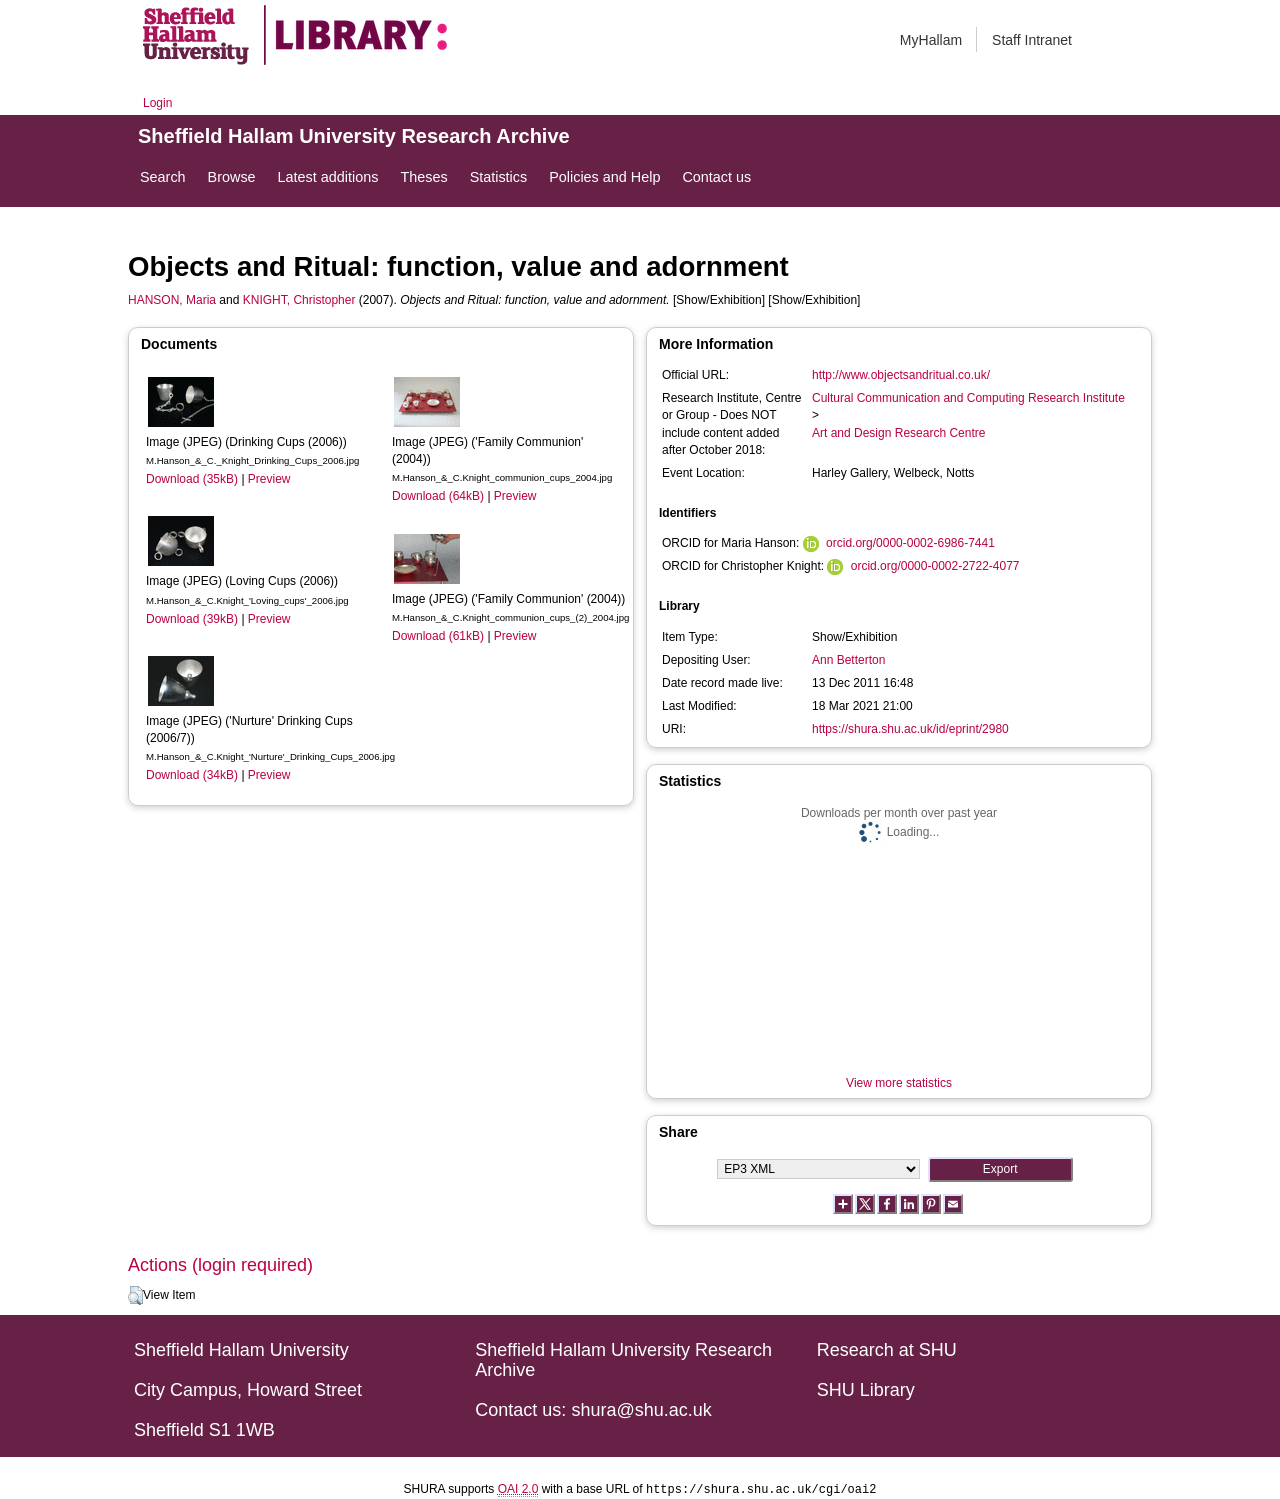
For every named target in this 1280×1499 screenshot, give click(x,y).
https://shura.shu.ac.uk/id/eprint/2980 (910, 729)
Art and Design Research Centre (898, 433)
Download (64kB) (438, 496)
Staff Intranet (1032, 40)
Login (157, 103)
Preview (269, 479)
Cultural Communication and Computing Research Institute (968, 398)
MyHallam (931, 40)
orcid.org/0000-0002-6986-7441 (910, 543)
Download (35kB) (192, 479)
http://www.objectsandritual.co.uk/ (901, 375)
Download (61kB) (438, 636)
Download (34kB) (192, 775)
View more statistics (899, 1083)
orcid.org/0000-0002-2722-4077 (935, 566)
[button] (135, 1296)
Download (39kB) (192, 619)
